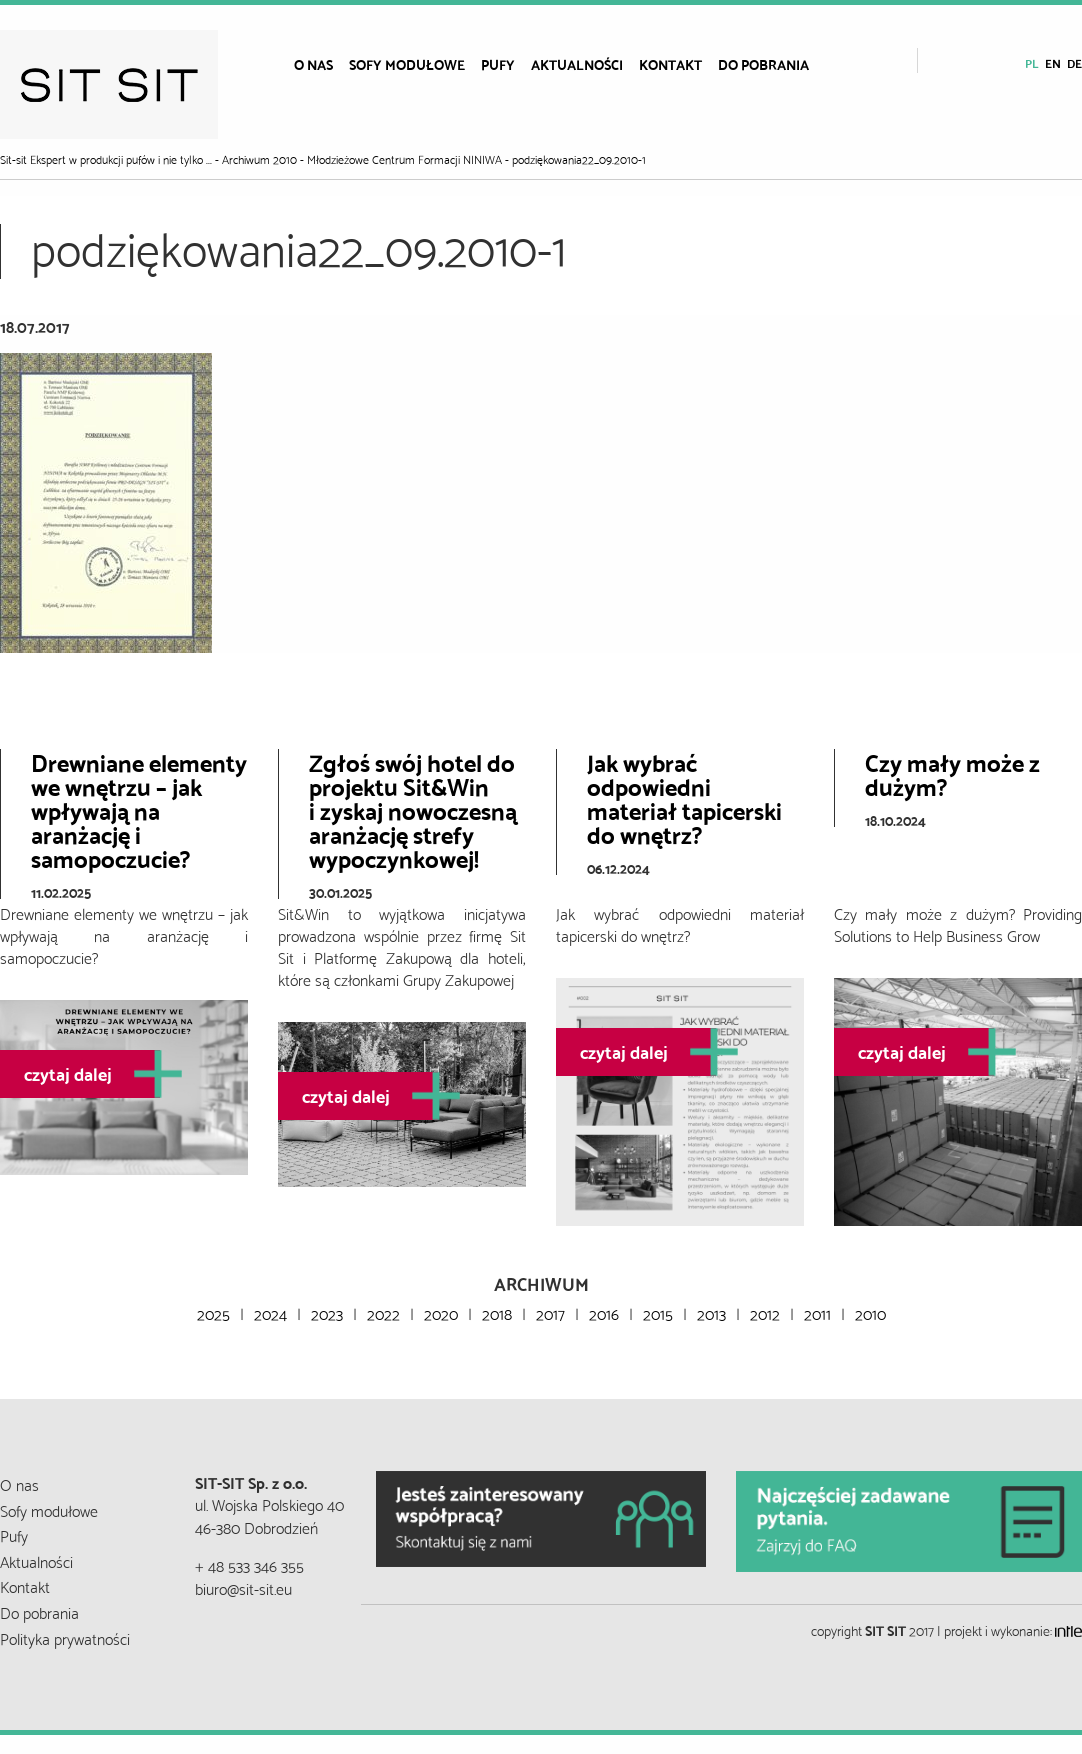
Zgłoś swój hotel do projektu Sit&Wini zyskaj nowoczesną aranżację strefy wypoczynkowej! (413, 809)
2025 (213, 1312)
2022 (383, 1312)
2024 (270, 1312)
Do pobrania (763, 64)
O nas (313, 64)
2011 (817, 1312)
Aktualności (577, 64)
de (1074, 62)
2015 (658, 1312)
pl (1032, 62)
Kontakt (670, 64)
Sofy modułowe (407, 64)
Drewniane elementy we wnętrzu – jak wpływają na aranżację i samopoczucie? (139, 809)
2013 (711, 1312)
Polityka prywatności (65, 1637)
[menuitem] (313, 64)
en (1053, 62)
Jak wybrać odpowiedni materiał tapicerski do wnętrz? (684, 797)
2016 (604, 1312)
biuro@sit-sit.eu (243, 1587)
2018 (497, 1312)
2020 (441, 1312)
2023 (327, 1312)
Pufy (498, 64)
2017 (550, 1312)
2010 (870, 1312)
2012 (765, 1312)
